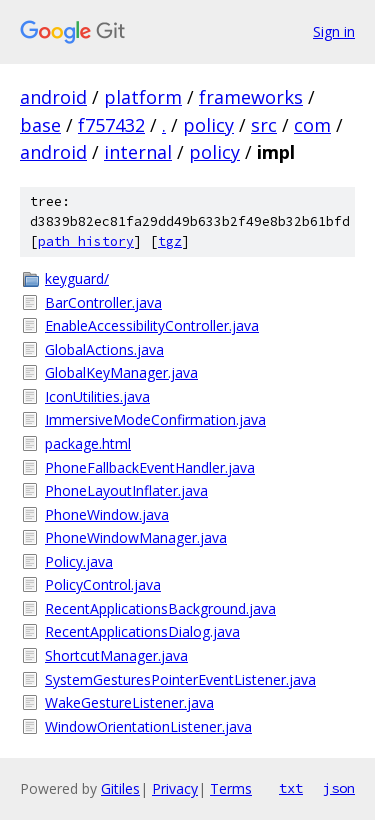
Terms (231, 788)
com (312, 125)
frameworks (251, 97)
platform (143, 97)
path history (86, 241)
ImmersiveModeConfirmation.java (155, 419)
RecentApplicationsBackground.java (160, 608)
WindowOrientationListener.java (148, 726)
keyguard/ (77, 278)
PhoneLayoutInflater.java (126, 490)
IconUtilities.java (97, 396)
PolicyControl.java (103, 584)
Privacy (175, 788)
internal (138, 152)
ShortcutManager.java (116, 655)
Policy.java (79, 561)
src (264, 125)
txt (291, 788)
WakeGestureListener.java (129, 702)
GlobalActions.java (104, 349)
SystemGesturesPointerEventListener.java (180, 679)
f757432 (111, 125)
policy (208, 125)
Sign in (334, 31)
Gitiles (120, 788)
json (339, 788)
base (40, 125)
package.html (88, 443)
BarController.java (103, 302)
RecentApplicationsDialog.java (142, 631)
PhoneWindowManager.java (136, 537)
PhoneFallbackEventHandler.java (150, 467)
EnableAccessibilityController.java (152, 325)
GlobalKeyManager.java (121, 372)
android (53, 97)
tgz (170, 241)
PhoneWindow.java (107, 514)
